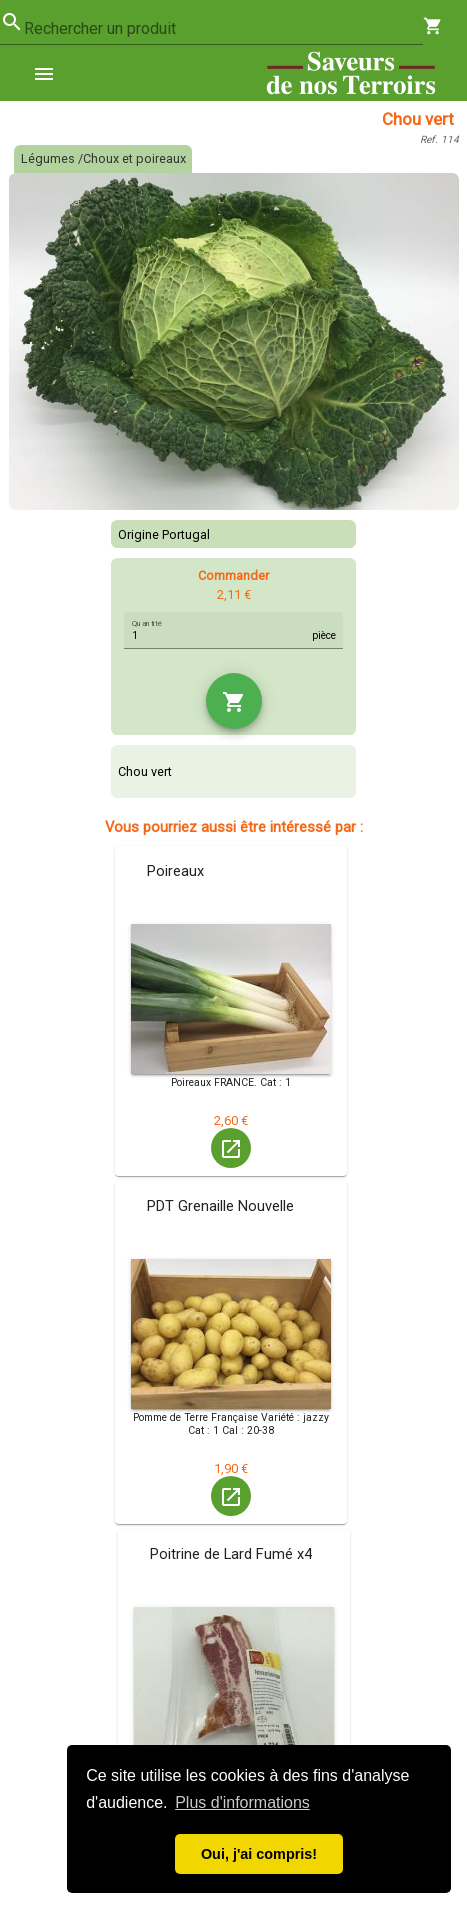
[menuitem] (52, 73)
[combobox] (223, 29)
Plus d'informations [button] (242, 1802)
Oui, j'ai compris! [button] (259, 1854)
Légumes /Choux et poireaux (103, 158)
